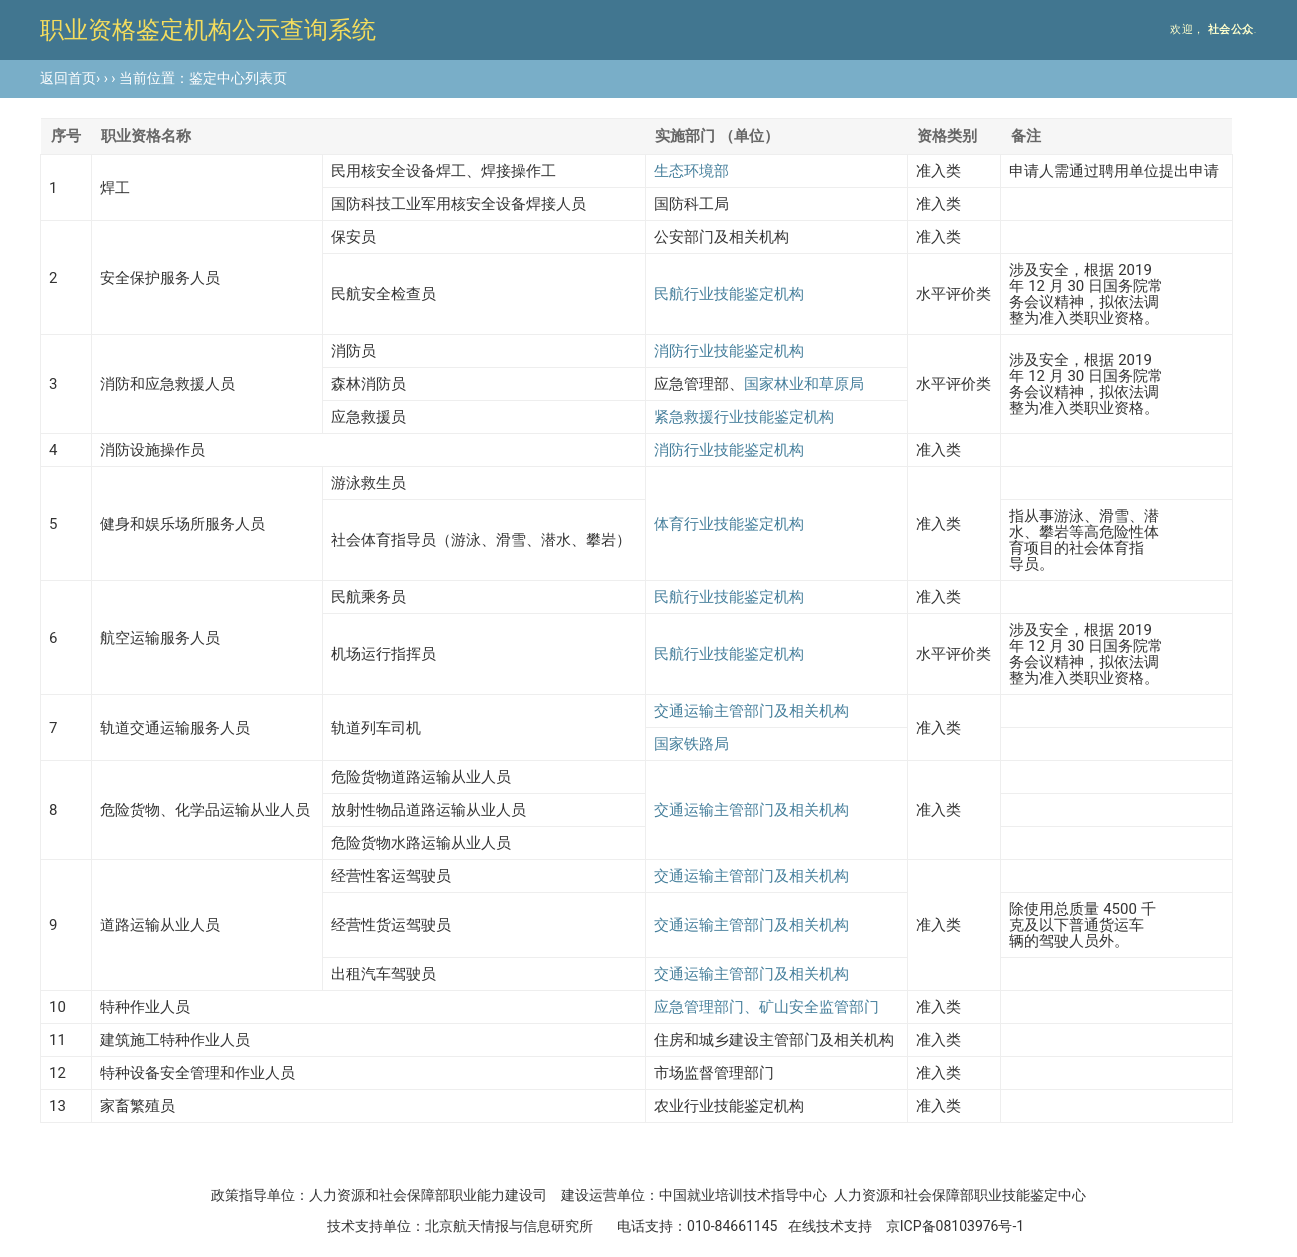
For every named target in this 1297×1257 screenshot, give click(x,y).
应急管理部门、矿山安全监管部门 (766, 1007)
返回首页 (68, 78)
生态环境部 (691, 171)
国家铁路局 (691, 744)
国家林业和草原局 (804, 384)
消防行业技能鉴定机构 (729, 351)
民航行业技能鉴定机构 (729, 294)
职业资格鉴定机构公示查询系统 (208, 30)
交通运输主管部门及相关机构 (751, 711)
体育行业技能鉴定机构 (729, 524)
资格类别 (947, 136)
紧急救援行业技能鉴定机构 (744, 417)
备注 (1026, 136)
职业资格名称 (146, 136)
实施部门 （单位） (717, 136)
